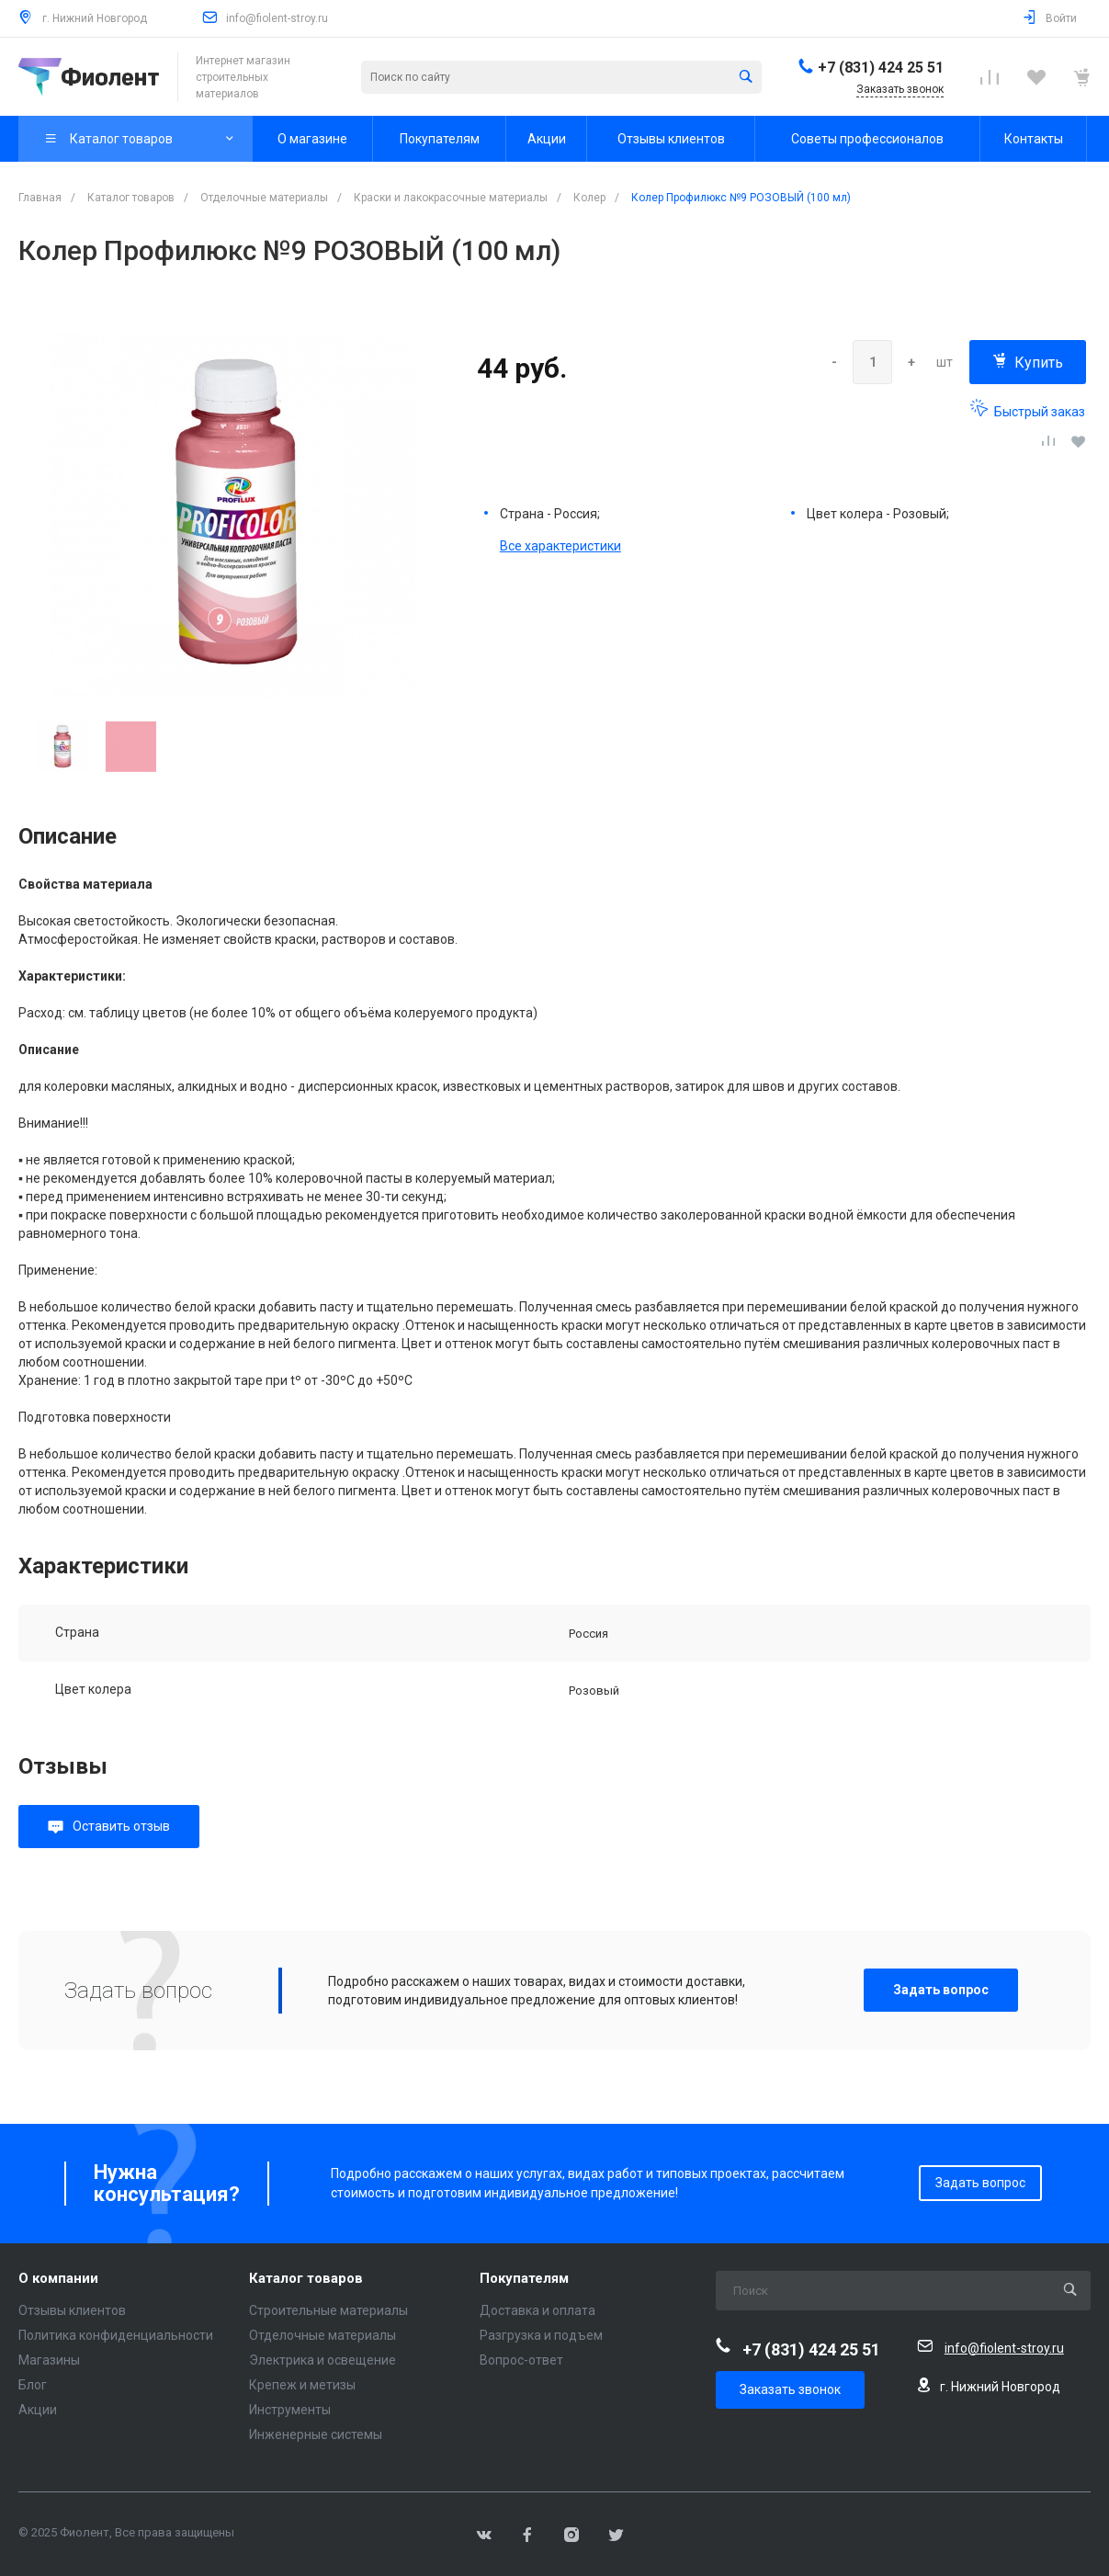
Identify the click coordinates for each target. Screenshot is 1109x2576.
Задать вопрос (941, 1989)
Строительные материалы (328, 2310)
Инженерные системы (315, 2434)
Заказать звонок (790, 2389)
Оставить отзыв (121, 1826)
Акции (37, 2409)
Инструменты (290, 2409)
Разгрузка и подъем (541, 2335)
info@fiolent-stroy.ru (277, 18)
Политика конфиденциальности (115, 2335)
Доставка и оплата (537, 2310)
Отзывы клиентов (72, 2310)
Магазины (49, 2360)
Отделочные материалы (322, 2335)
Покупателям (524, 2279)
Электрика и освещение (322, 2360)
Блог (32, 2384)
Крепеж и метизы (302, 2384)
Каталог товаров (306, 2279)
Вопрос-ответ (521, 2360)
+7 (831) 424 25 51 (881, 67)
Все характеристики (560, 546)
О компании (58, 2279)
